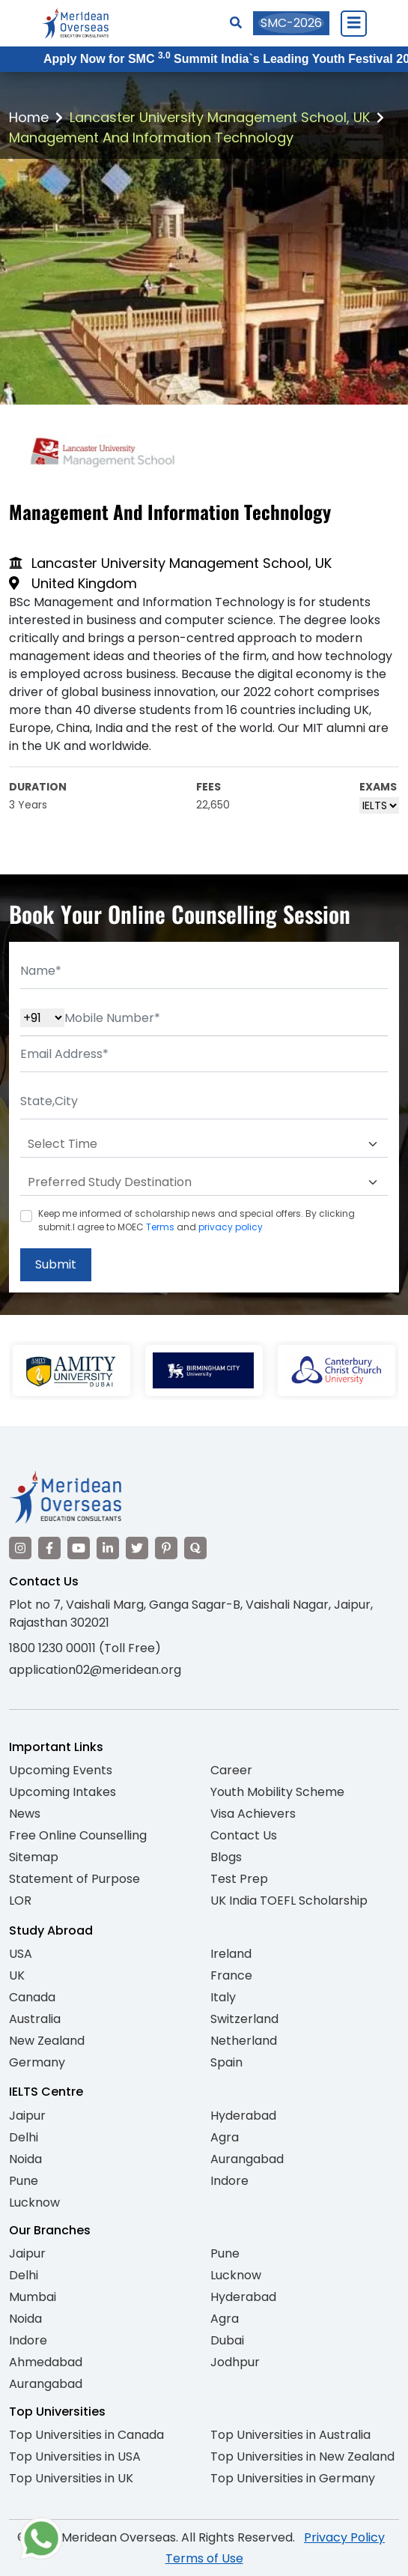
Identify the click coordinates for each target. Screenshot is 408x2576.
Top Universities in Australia (290, 2434)
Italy (223, 1997)
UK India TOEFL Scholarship (289, 1900)
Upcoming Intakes (62, 1792)
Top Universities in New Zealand (302, 2456)
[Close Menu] (353, 23)
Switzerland (244, 2019)
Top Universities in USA (75, 2456)
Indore (229, 2180)
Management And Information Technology (151, 137)
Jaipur (27, 2115)
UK (17, 1975)
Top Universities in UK (71, 2478)
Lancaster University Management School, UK (220, 117)
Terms (160, 1227)
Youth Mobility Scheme (277, 1792)
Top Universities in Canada (86, 2434)
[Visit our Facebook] (49, 1548)
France (231, 1975)
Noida (25, 2159)
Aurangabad (247, 2159)
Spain (226, 2062)
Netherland (243, 2040)
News (24, 1813)
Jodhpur (235, 2362)
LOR (20, 1900)
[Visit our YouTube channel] (78, 1548)
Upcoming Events (60, 1770)
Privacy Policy (344, 2537)
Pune (23, 2180)
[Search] (236, 22)
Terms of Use (204, 2558)
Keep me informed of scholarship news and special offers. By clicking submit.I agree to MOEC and (196, 1220)
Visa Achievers (253, 1813)
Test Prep (239, 1878)
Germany (37, 2062)
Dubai (227, 2340)
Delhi (23, 2137)
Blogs (226, 1857)
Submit (55, 1264)
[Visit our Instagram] (20, 1548)
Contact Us (243, 1835)
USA (20, 1953)
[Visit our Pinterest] (166, 1548)
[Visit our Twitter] (137, 1548)
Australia (35, 2019)
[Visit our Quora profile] (195, 1548)
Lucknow (34, 2202)
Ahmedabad (45, 2362)
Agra (224, 2137)
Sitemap (33, 1857)
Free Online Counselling (78, 1835)
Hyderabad (243, 2115)
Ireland (231, 1953)
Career (231, 1770)
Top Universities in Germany (292, 2478)
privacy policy (230, 1227)
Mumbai (32, 2297)
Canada (32, 1997)
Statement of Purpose (74, 1878)
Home (29, 117)
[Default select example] (204, 1144)
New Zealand (47, 2040)
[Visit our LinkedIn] (108, 1548)
